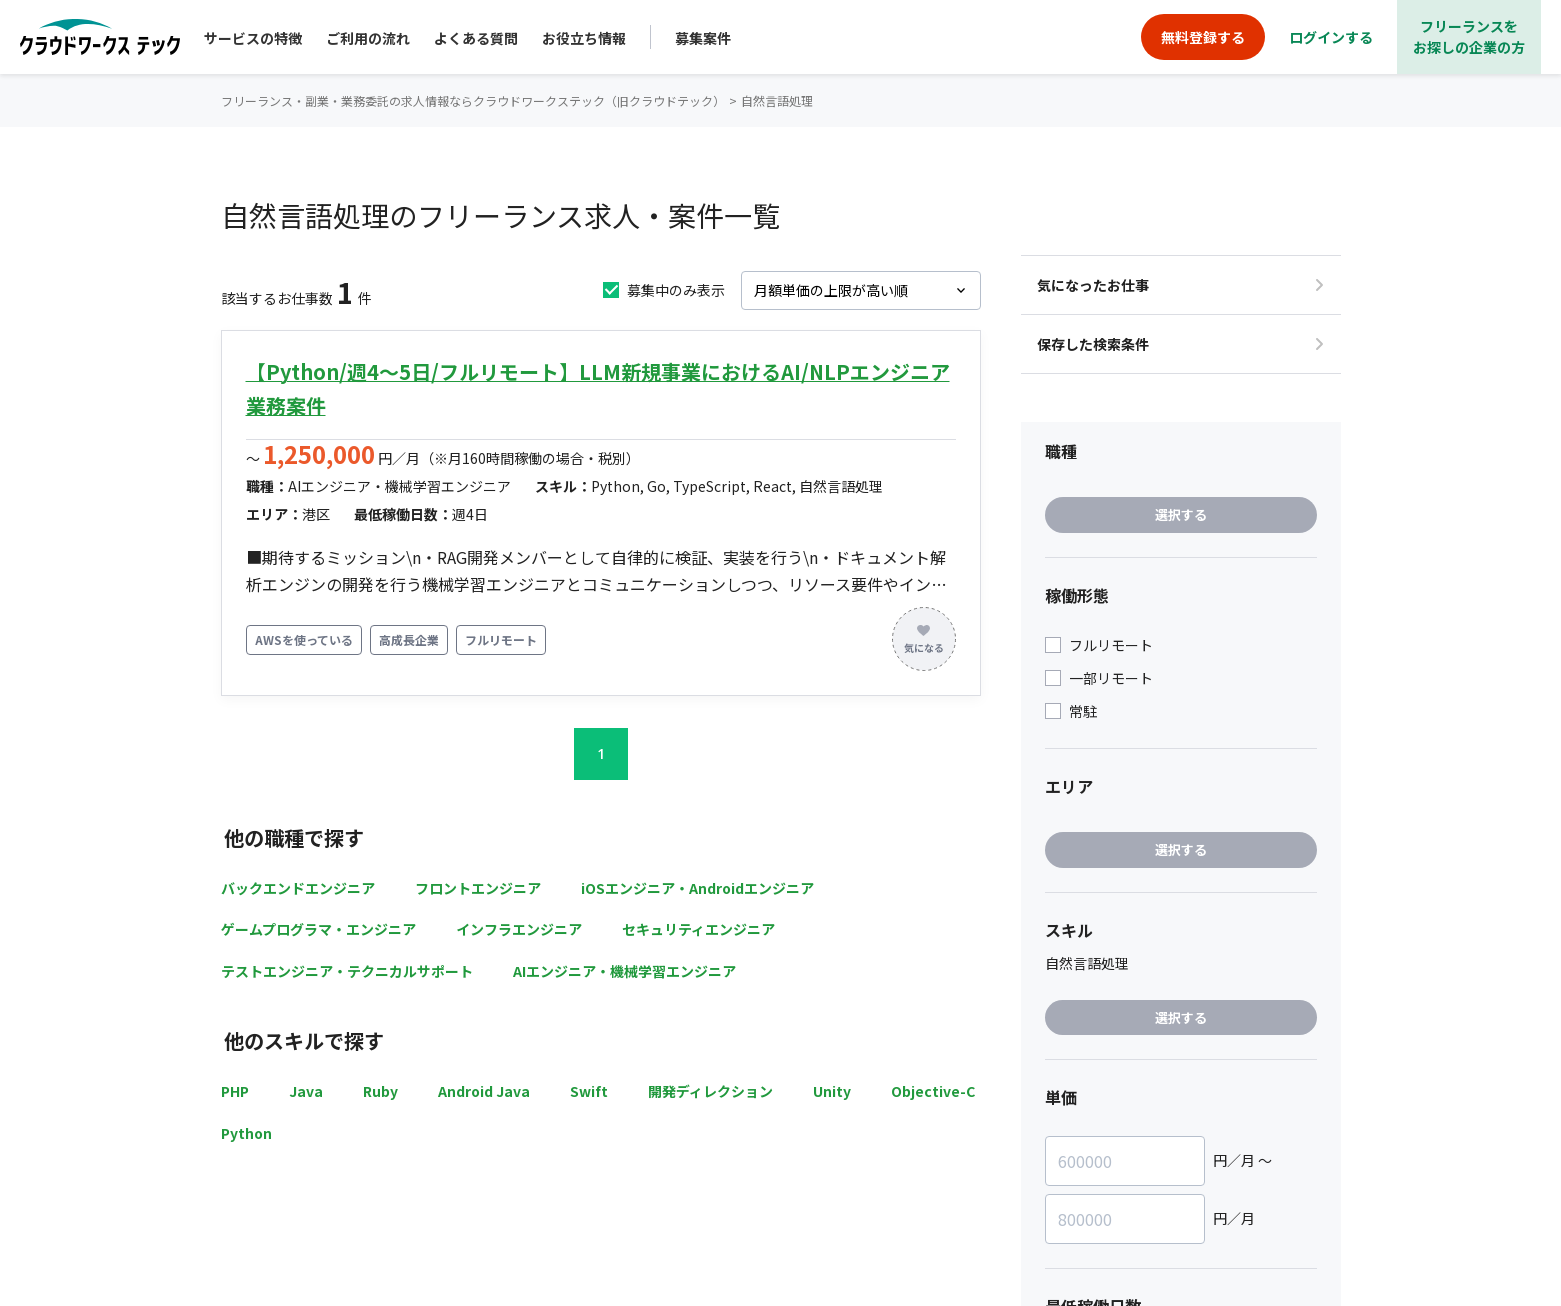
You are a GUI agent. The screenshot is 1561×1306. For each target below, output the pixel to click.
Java (306, 1091)
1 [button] (601, 753)
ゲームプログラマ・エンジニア (318, 929)
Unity (832, 1091)
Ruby (380, 1091)
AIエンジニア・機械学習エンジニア (624, 971)
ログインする (1331, 37)
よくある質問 (476, 38)
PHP (235, 1091)
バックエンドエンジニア (298, 888)
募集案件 (703, 38)
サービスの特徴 (253, 38)
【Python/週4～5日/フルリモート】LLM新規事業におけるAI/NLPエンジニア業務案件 (598, 388)
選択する (1181, 514)
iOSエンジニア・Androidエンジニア (697, 888)
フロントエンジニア (478, 888)
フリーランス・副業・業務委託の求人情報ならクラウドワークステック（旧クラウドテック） (473, 100)
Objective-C (933, 1091)
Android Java (484, 1091)
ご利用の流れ (368, 38)
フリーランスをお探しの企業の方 (1469, 36)
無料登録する (1203, 37)
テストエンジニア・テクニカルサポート (347, 971)
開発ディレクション (710, 1091)
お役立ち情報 (584, 38)
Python (246, 1133)
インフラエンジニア (519, 929)
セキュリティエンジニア (698, 929)
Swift (589, 1091)
